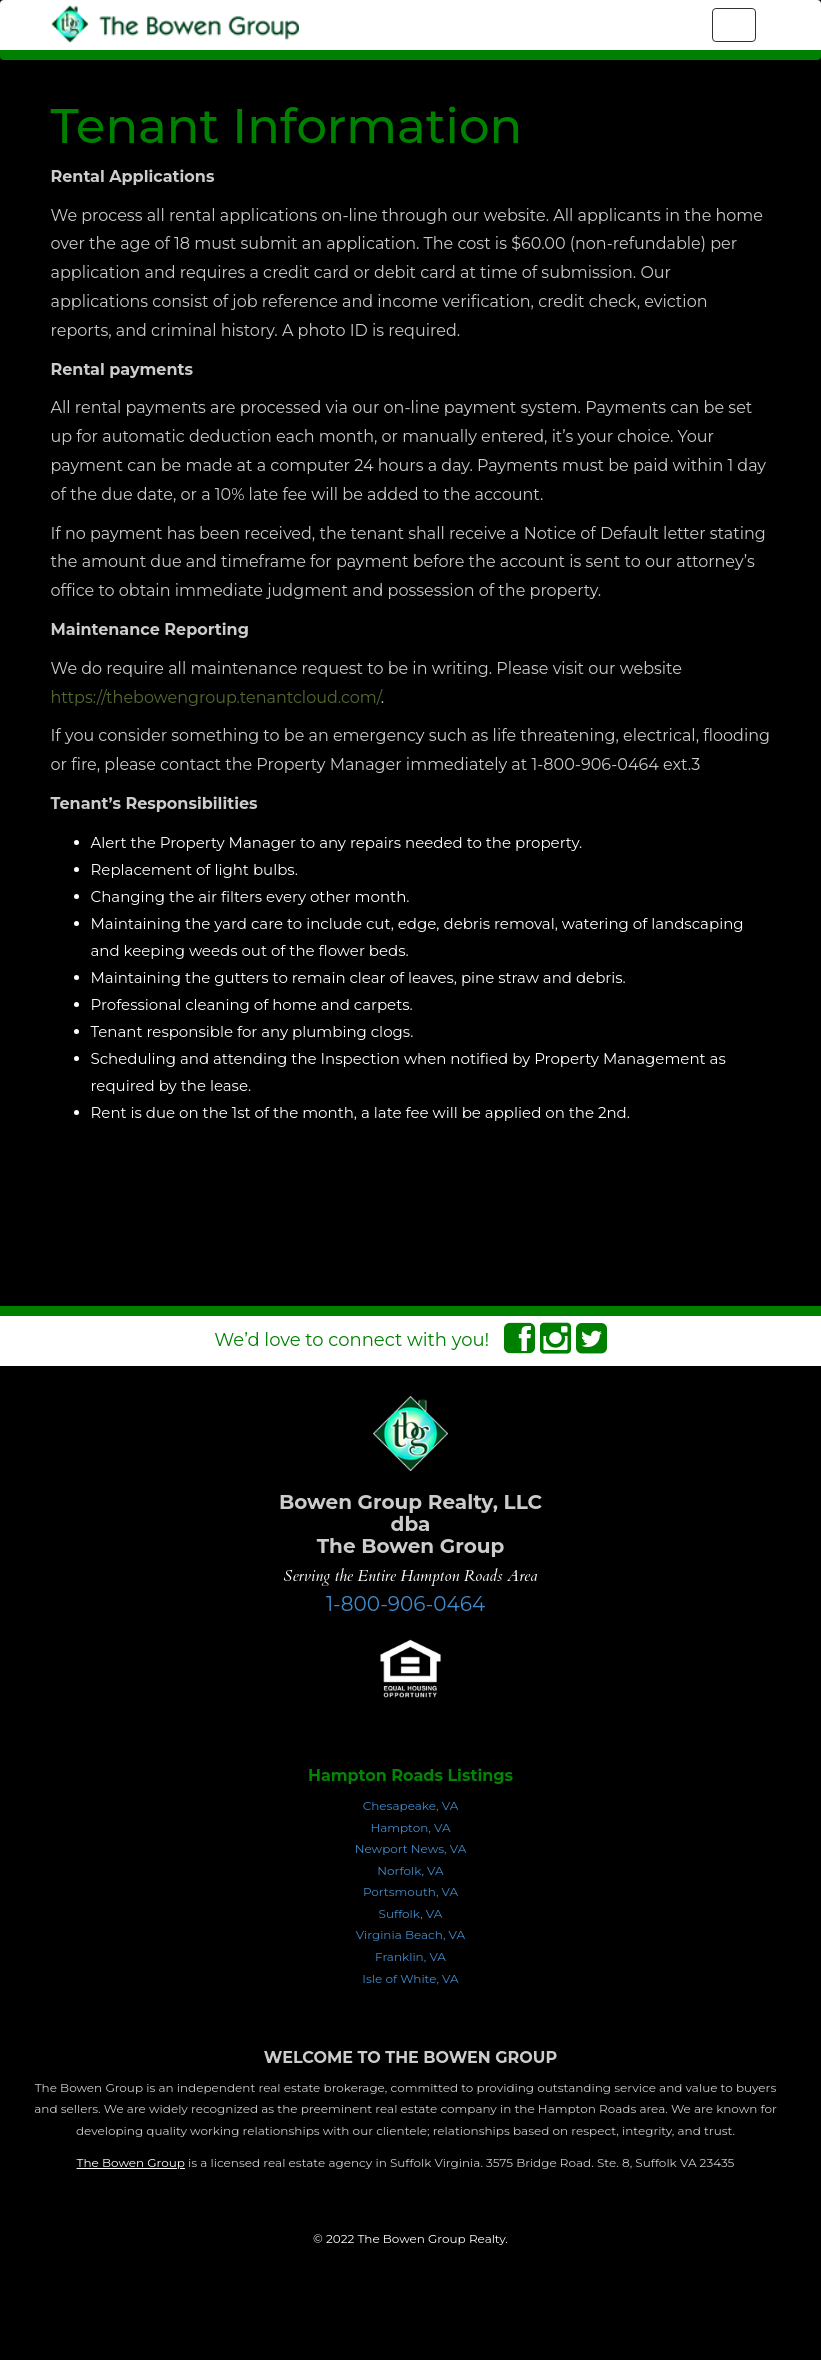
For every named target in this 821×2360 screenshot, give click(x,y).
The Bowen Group (131, 2162)
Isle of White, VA (410, 1978)
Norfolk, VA (410, 1870)
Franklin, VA (410, 1956)
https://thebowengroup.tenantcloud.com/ (216, 697)
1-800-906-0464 (405, 1604)
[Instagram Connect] (555, 1345)
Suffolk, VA (411, 1913)
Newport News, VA (411, 1848)
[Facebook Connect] (519, 1345)
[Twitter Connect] (591, 1345)
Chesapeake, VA (411, 1805)
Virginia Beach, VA (410, 1934)
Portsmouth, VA (410, 1891)
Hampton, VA (410, 1827)
